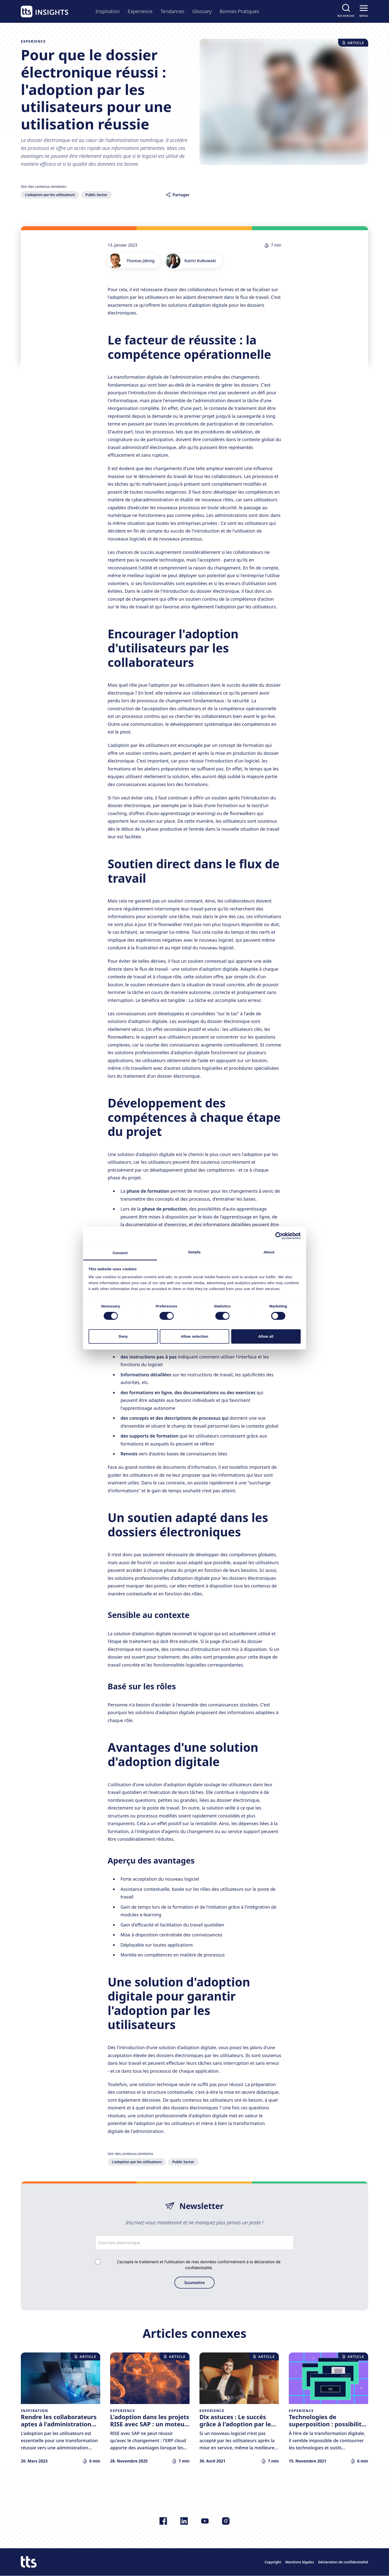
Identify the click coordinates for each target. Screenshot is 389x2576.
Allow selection (194, 1336)
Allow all (266, 1336)
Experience (140, 11)
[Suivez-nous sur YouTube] (204, 2521)
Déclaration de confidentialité (343, 2562)
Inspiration (108, 11)
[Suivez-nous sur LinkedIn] (184, 2521)
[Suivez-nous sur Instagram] (225, 2521)
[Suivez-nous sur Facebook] (163, 2521)
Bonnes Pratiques (239, 11)
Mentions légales (299, 2562)
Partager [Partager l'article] (181, 195)
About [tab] (268, 1252)
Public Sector (96, 194)
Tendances (173, 11)
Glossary (202, 11)
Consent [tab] (120, 1252)
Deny (123, 1336)
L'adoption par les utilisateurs (50, 194)
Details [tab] (194, 1252)
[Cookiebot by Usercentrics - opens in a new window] (279, 1236)
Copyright (272, 2562)
